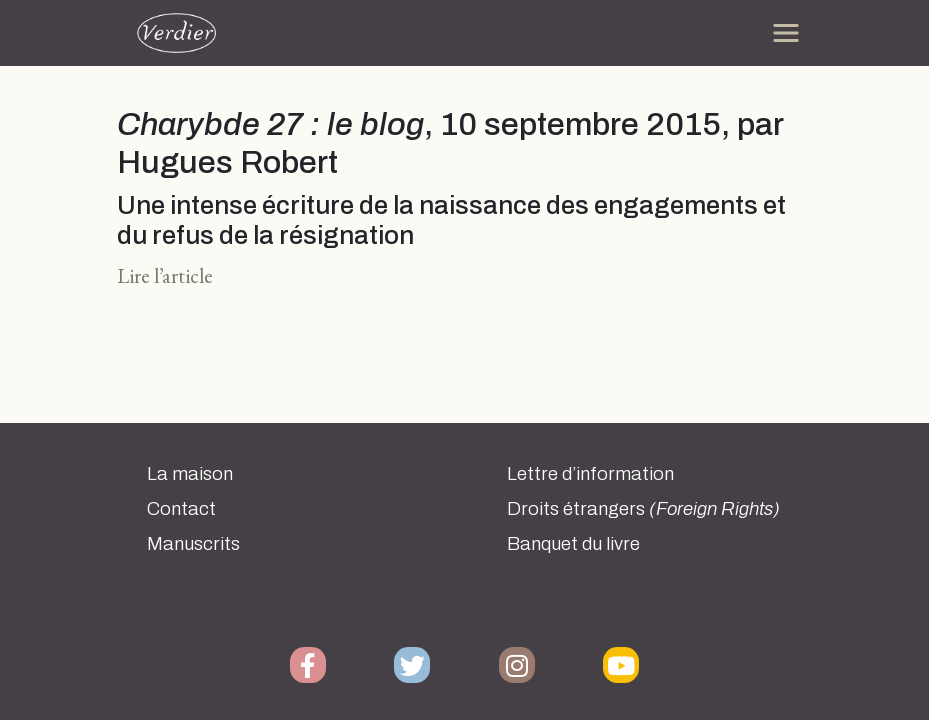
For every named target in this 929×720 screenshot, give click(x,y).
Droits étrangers (643, 509)
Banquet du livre (573, 544)
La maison (190, 474)
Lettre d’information (590, 474)
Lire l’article (165, 275)
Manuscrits (193, 544)
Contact (181, 509)
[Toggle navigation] (786, 33)
